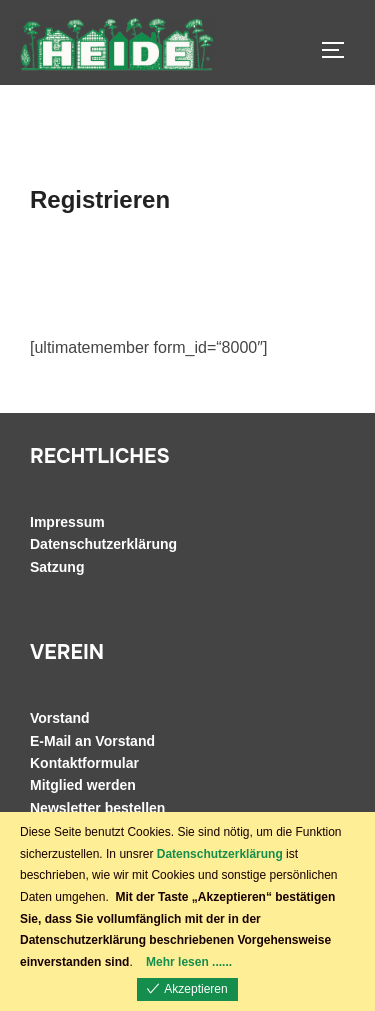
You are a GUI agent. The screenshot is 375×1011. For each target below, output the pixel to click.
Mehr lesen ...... (189, 962)
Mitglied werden (83, 785)
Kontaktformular (84, 763)
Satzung (57, 567)
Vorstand (60, 718)
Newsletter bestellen (97, 808)
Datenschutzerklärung (103, 544)
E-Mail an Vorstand (92, 741)
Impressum (67, 522)
